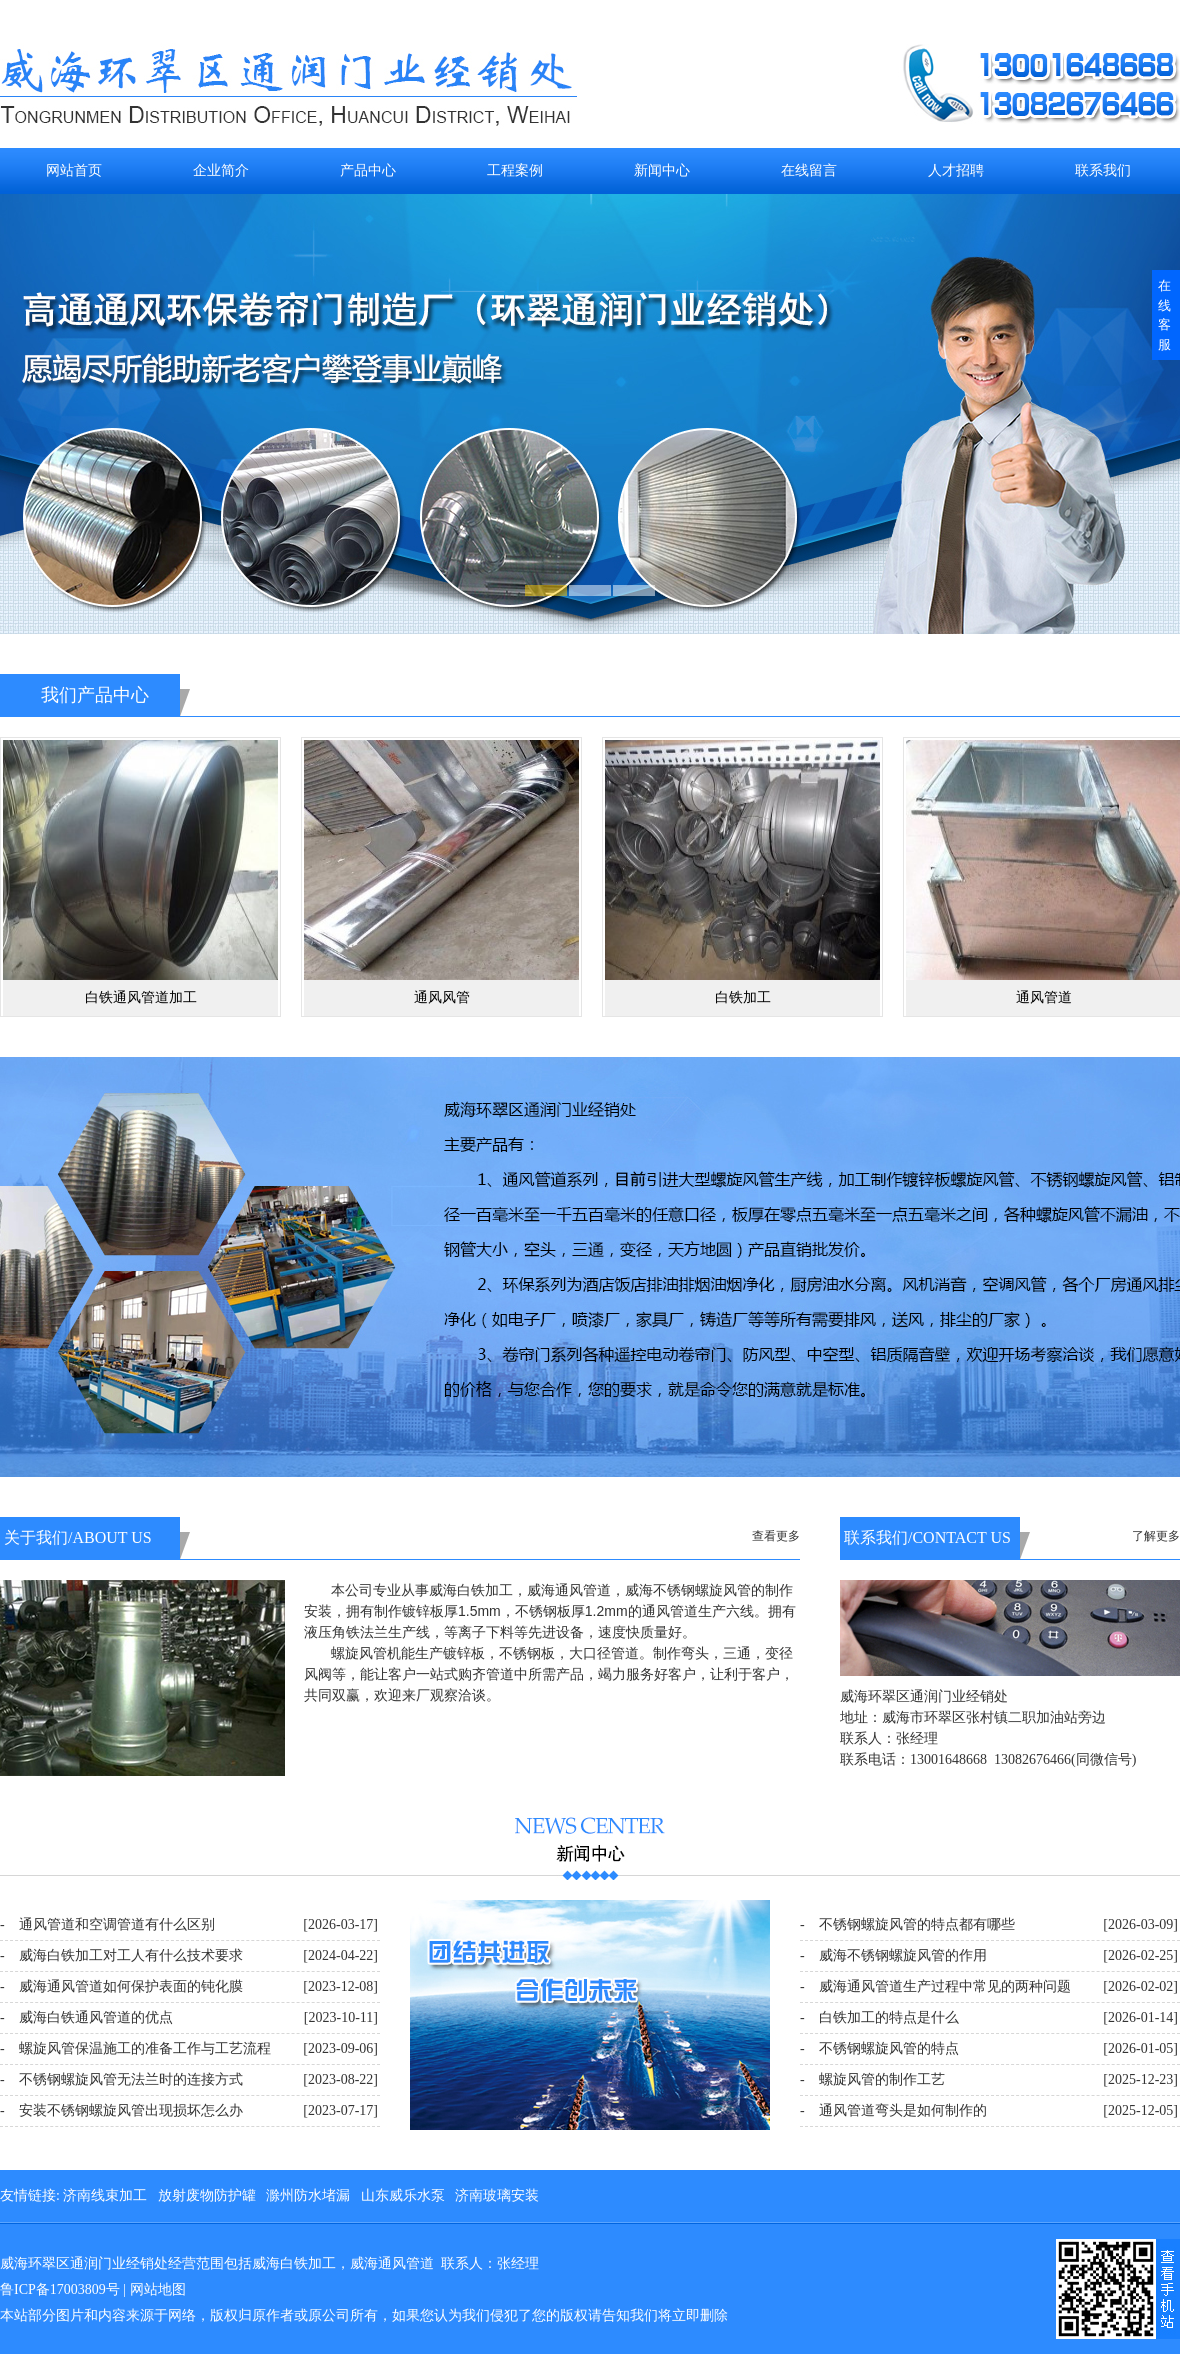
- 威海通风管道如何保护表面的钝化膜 (121, 1986)
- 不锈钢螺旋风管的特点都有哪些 (907, 1924)
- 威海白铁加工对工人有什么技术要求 (121, 1955)
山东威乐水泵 (403, 2195)
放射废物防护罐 (207, 2195)
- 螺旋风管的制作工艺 (872, 2079)
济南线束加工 (105, 2195)
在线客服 (1164, 315)
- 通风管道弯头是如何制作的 (893, 2110)
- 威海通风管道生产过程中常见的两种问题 (935, 1986)
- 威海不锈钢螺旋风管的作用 (893, 1955)
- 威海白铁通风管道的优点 (86, 2017)
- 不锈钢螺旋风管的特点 (879, 2048)
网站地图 (158, 2289)
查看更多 (776, 1536)
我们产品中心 (95, 695)
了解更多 (1156, 1536)
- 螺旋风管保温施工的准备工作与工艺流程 (135, 2048)
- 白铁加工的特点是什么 (879, 2017)
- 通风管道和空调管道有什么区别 (107, 1924)
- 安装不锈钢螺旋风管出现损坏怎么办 (121, 2110)
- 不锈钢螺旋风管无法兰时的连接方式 (121, 2079)
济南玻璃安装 (497, 2195)
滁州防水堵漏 (308, 2195)
